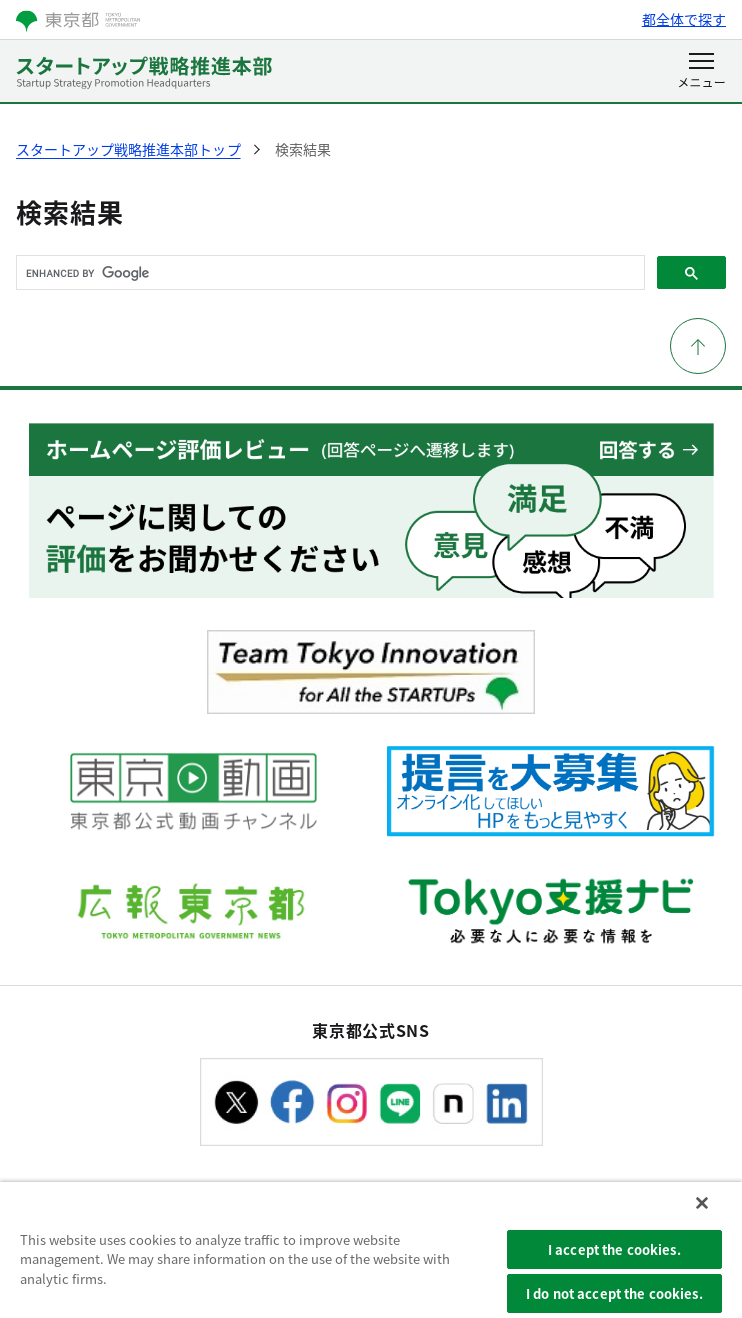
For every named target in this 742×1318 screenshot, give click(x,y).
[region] (371, 1250)
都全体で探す (684, 19)
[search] (328, 273)
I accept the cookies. (614, 1249)
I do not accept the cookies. (614, 1293)
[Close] (702, 1203)
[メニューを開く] (701, 72)
